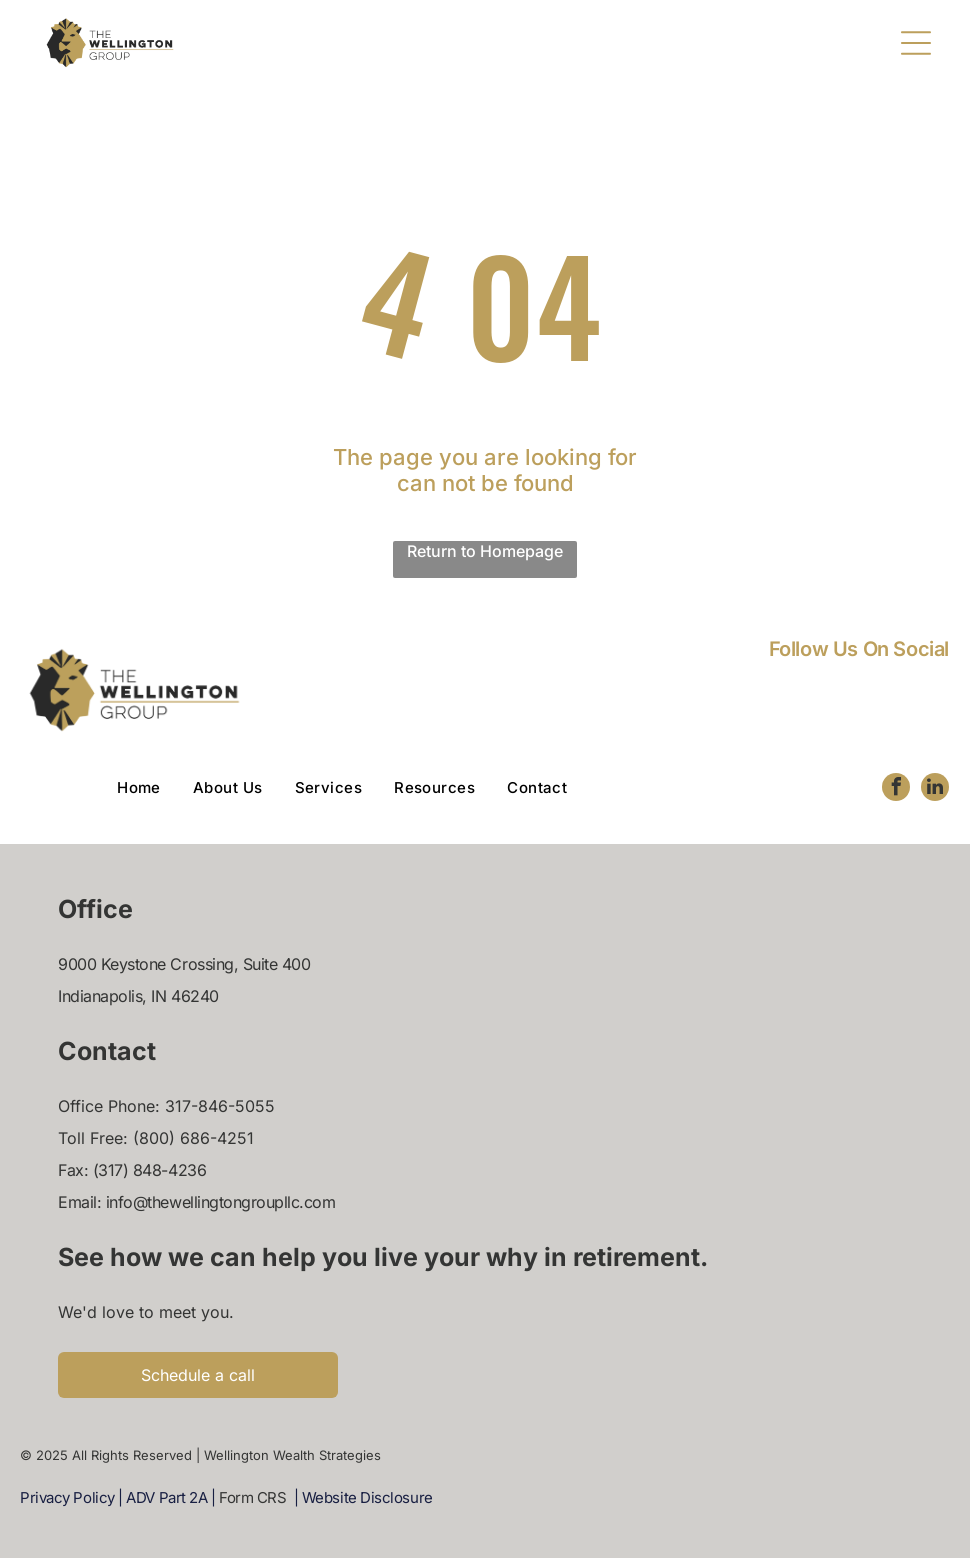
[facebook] (896, 789)
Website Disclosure (367, 1497)
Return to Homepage (485, 551)
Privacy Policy (67, 1497)
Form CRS (252, 1497)
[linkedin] (935, 789)
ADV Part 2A (166, 1497)
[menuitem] (155, 787)
